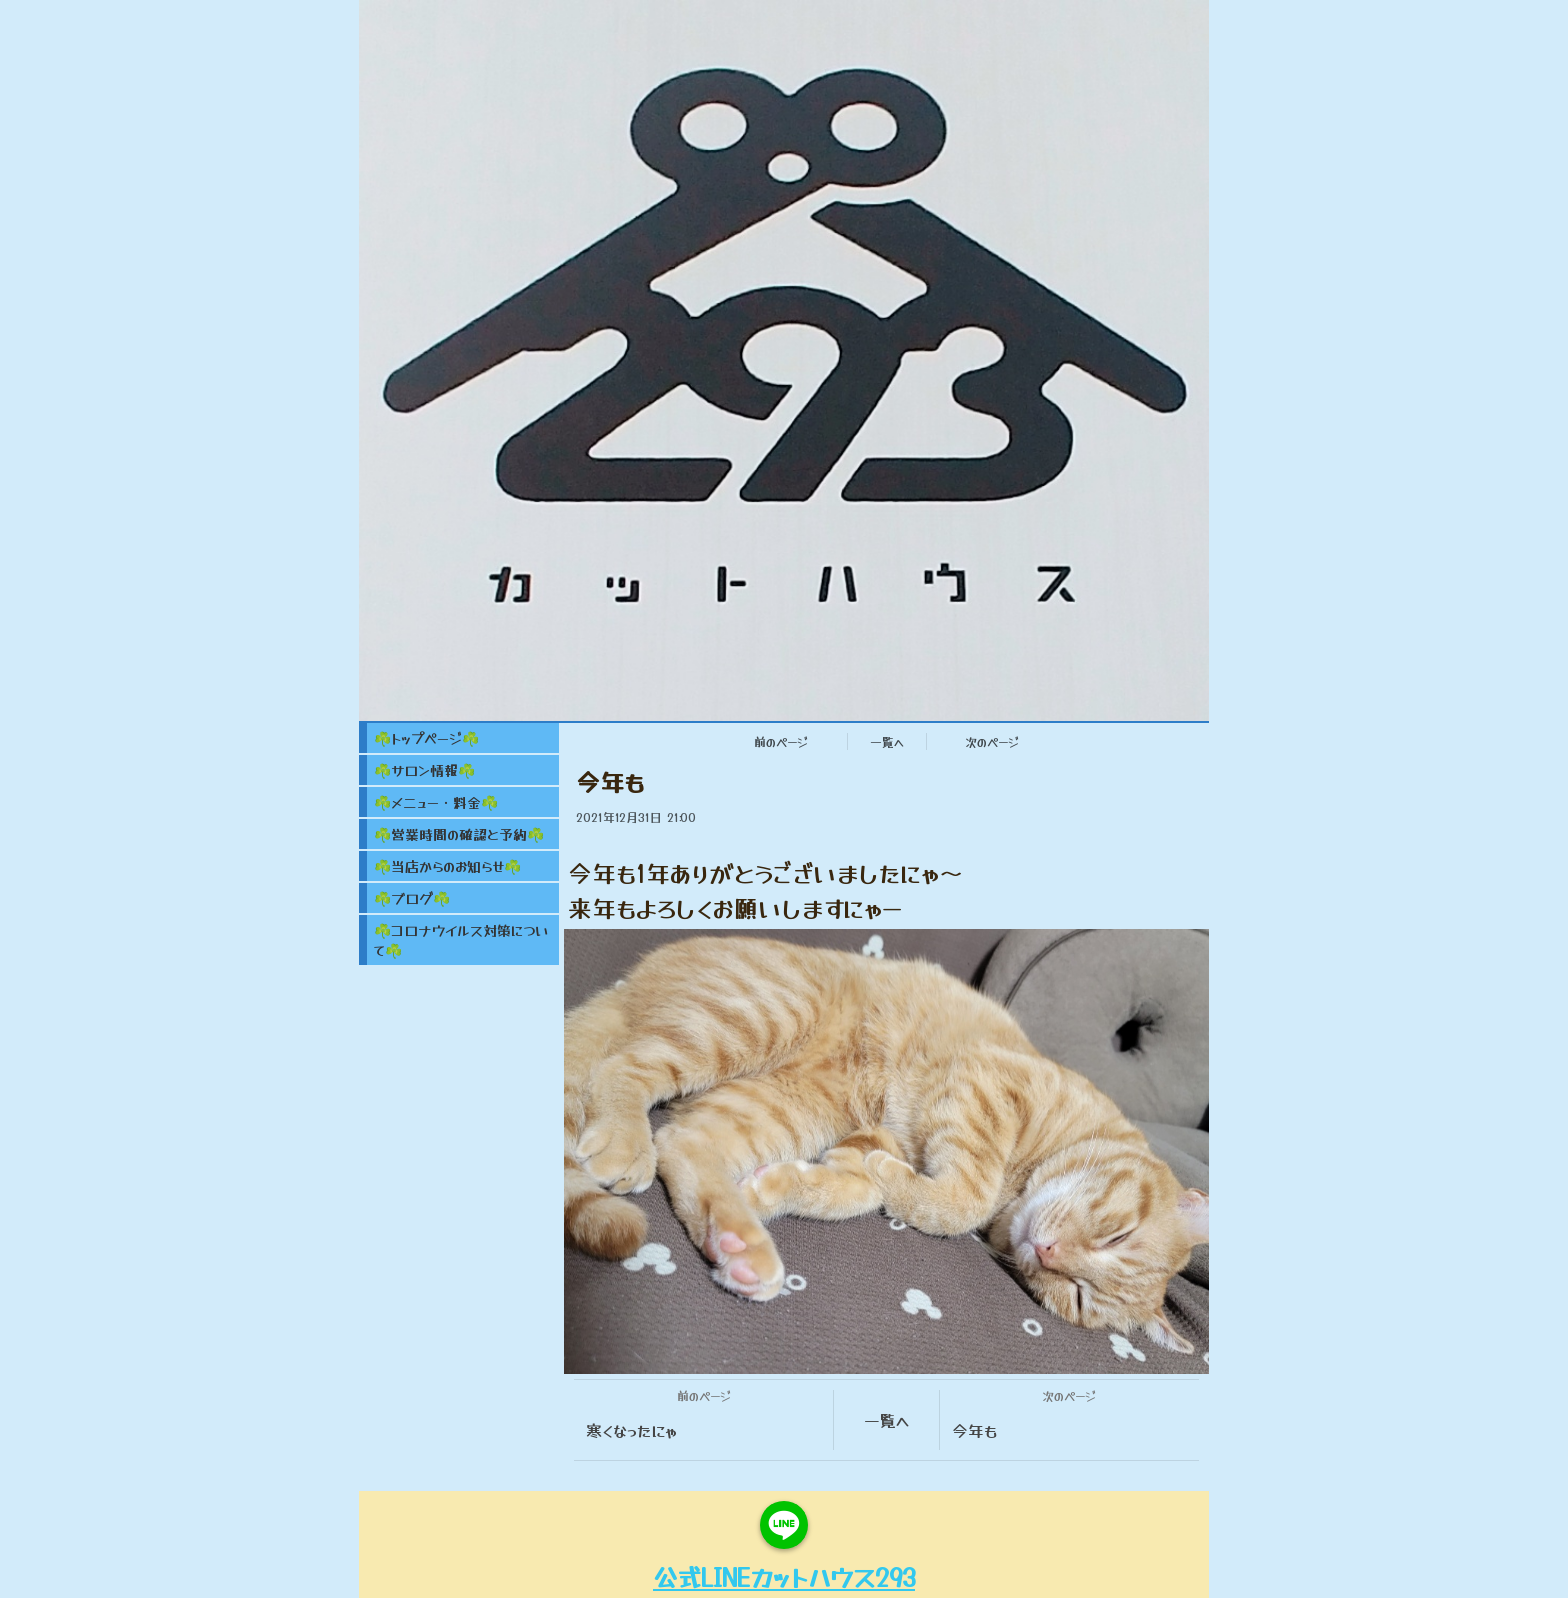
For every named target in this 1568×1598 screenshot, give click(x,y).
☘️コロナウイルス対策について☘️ (461, 940)
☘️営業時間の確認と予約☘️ (459, 834)
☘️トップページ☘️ (426, 738)
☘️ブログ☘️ (412, 898)
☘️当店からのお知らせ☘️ (447, 866)
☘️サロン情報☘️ (424, 770)
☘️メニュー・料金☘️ (436, 802)
